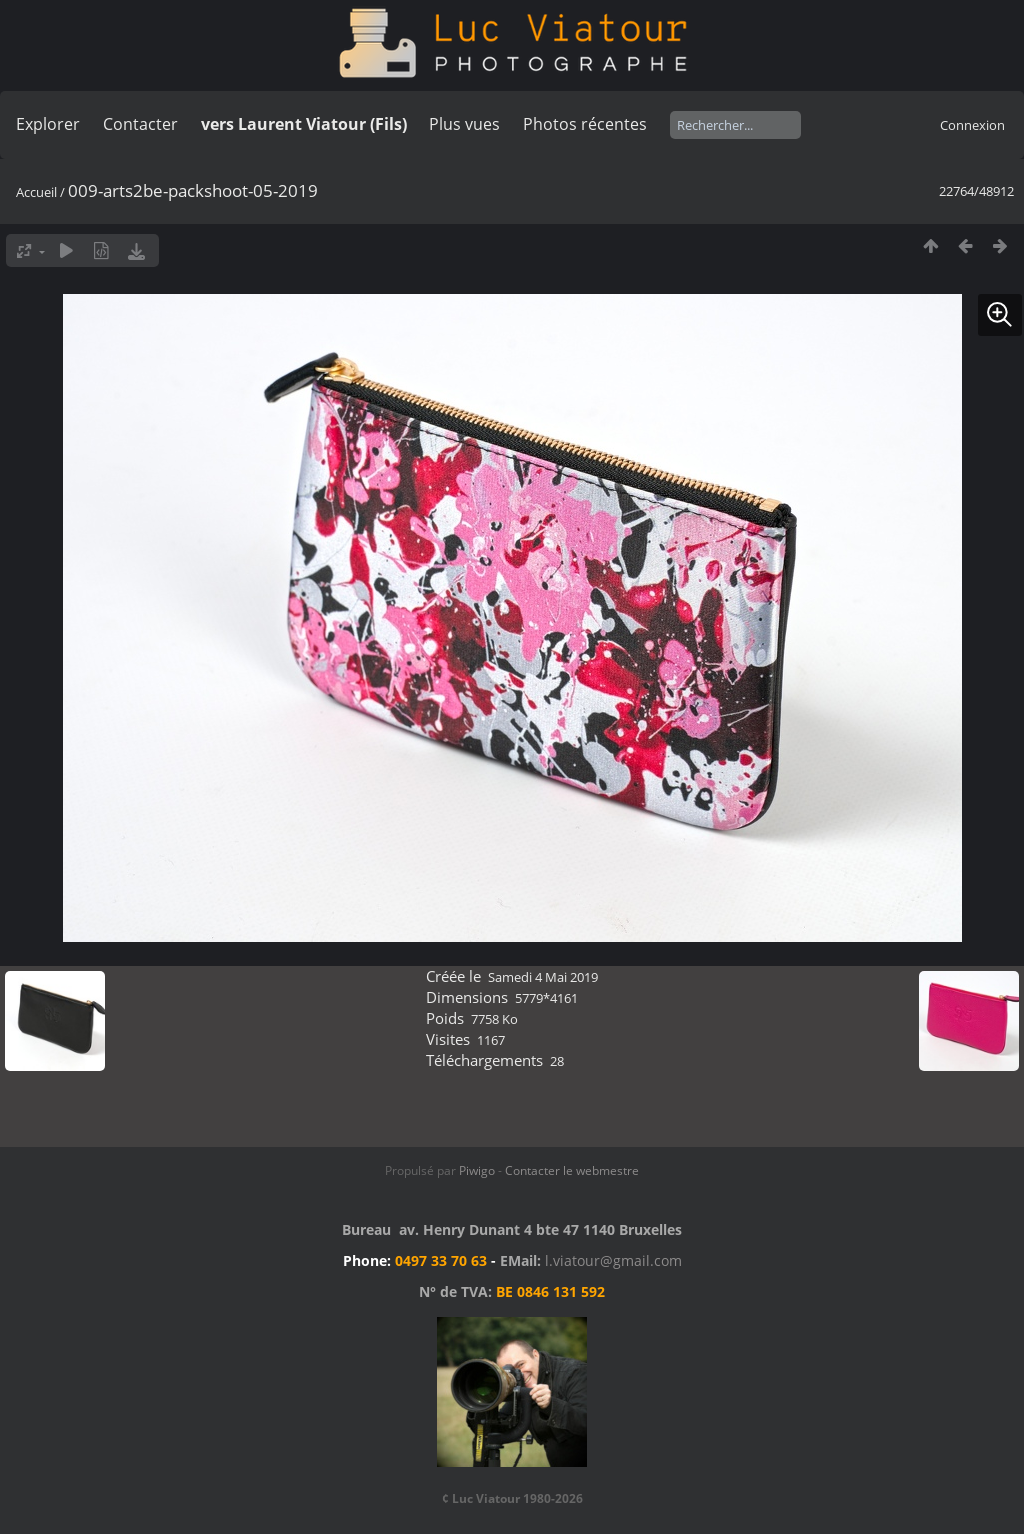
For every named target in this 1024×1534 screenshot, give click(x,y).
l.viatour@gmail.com (613, 1260)
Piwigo (477, 1170)
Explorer (48, 124)
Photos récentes (585, 124)
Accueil (36, 192)
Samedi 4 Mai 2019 (543, 977)
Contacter (140, 124)
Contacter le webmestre (572, 1170)
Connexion (972, 125)
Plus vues (464, 124)
